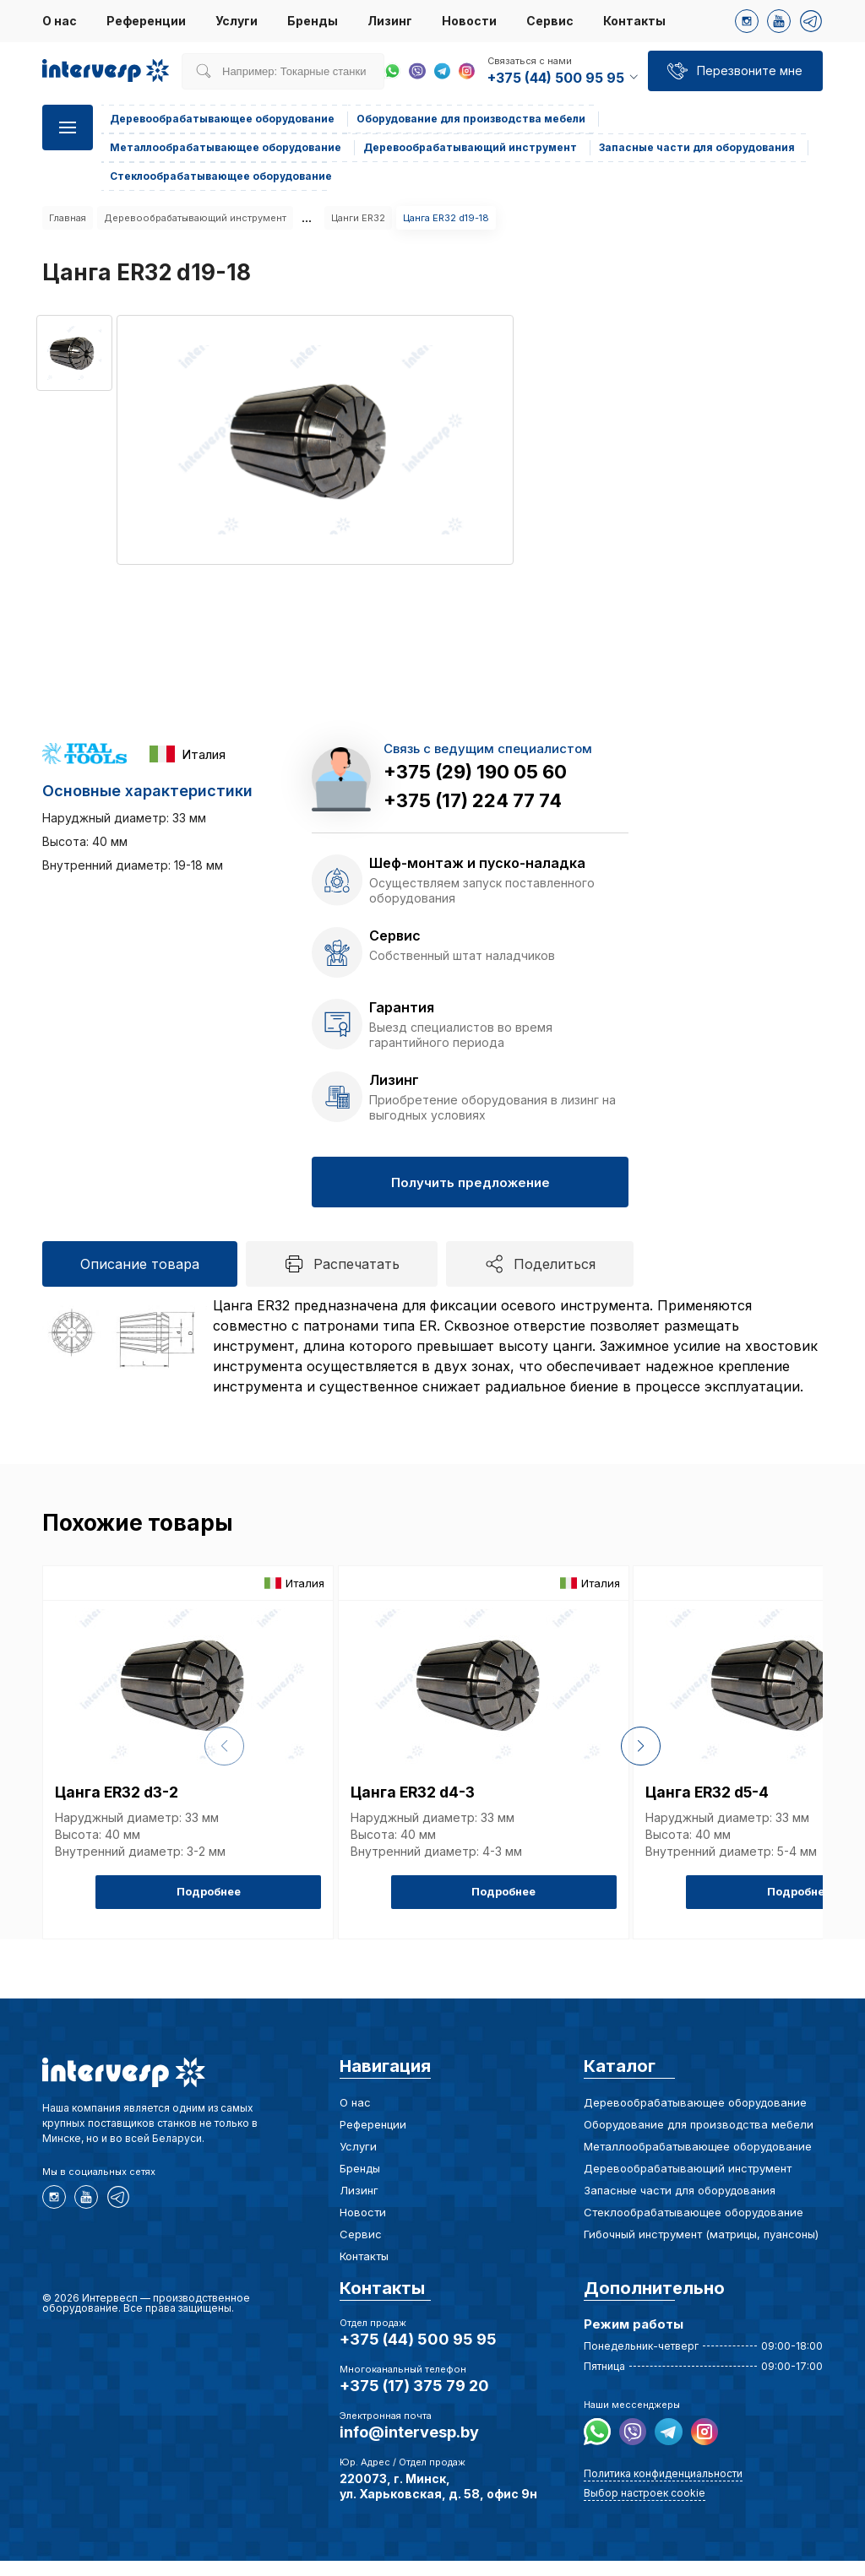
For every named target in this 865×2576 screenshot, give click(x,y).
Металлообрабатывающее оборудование (698, 2161)
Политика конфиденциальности (663, 2485)
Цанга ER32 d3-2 (122, 1813)
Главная (67, 218)
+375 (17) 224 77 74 (473, 800)
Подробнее (273, 1910)
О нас (59, 21)
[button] (850, 1759)
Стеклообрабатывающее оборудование (693, 2227)
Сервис (550, 21)
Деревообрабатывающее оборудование (695, 2117)
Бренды (312, 21)
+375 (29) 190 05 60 (475, 772)
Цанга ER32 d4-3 (418, 1813)
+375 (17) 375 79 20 (414, 2401)
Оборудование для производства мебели (698, 2139)
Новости (469, 21)
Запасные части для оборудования (679, 2205)
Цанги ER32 (358, 218)
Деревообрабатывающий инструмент (195, 218)
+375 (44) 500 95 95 (418, 2354)
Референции (146, 21)
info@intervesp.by (409, 2447)
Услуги (236, 21)
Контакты (634, 21)
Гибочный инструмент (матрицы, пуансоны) (701, 2249)
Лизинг (389, 21)
